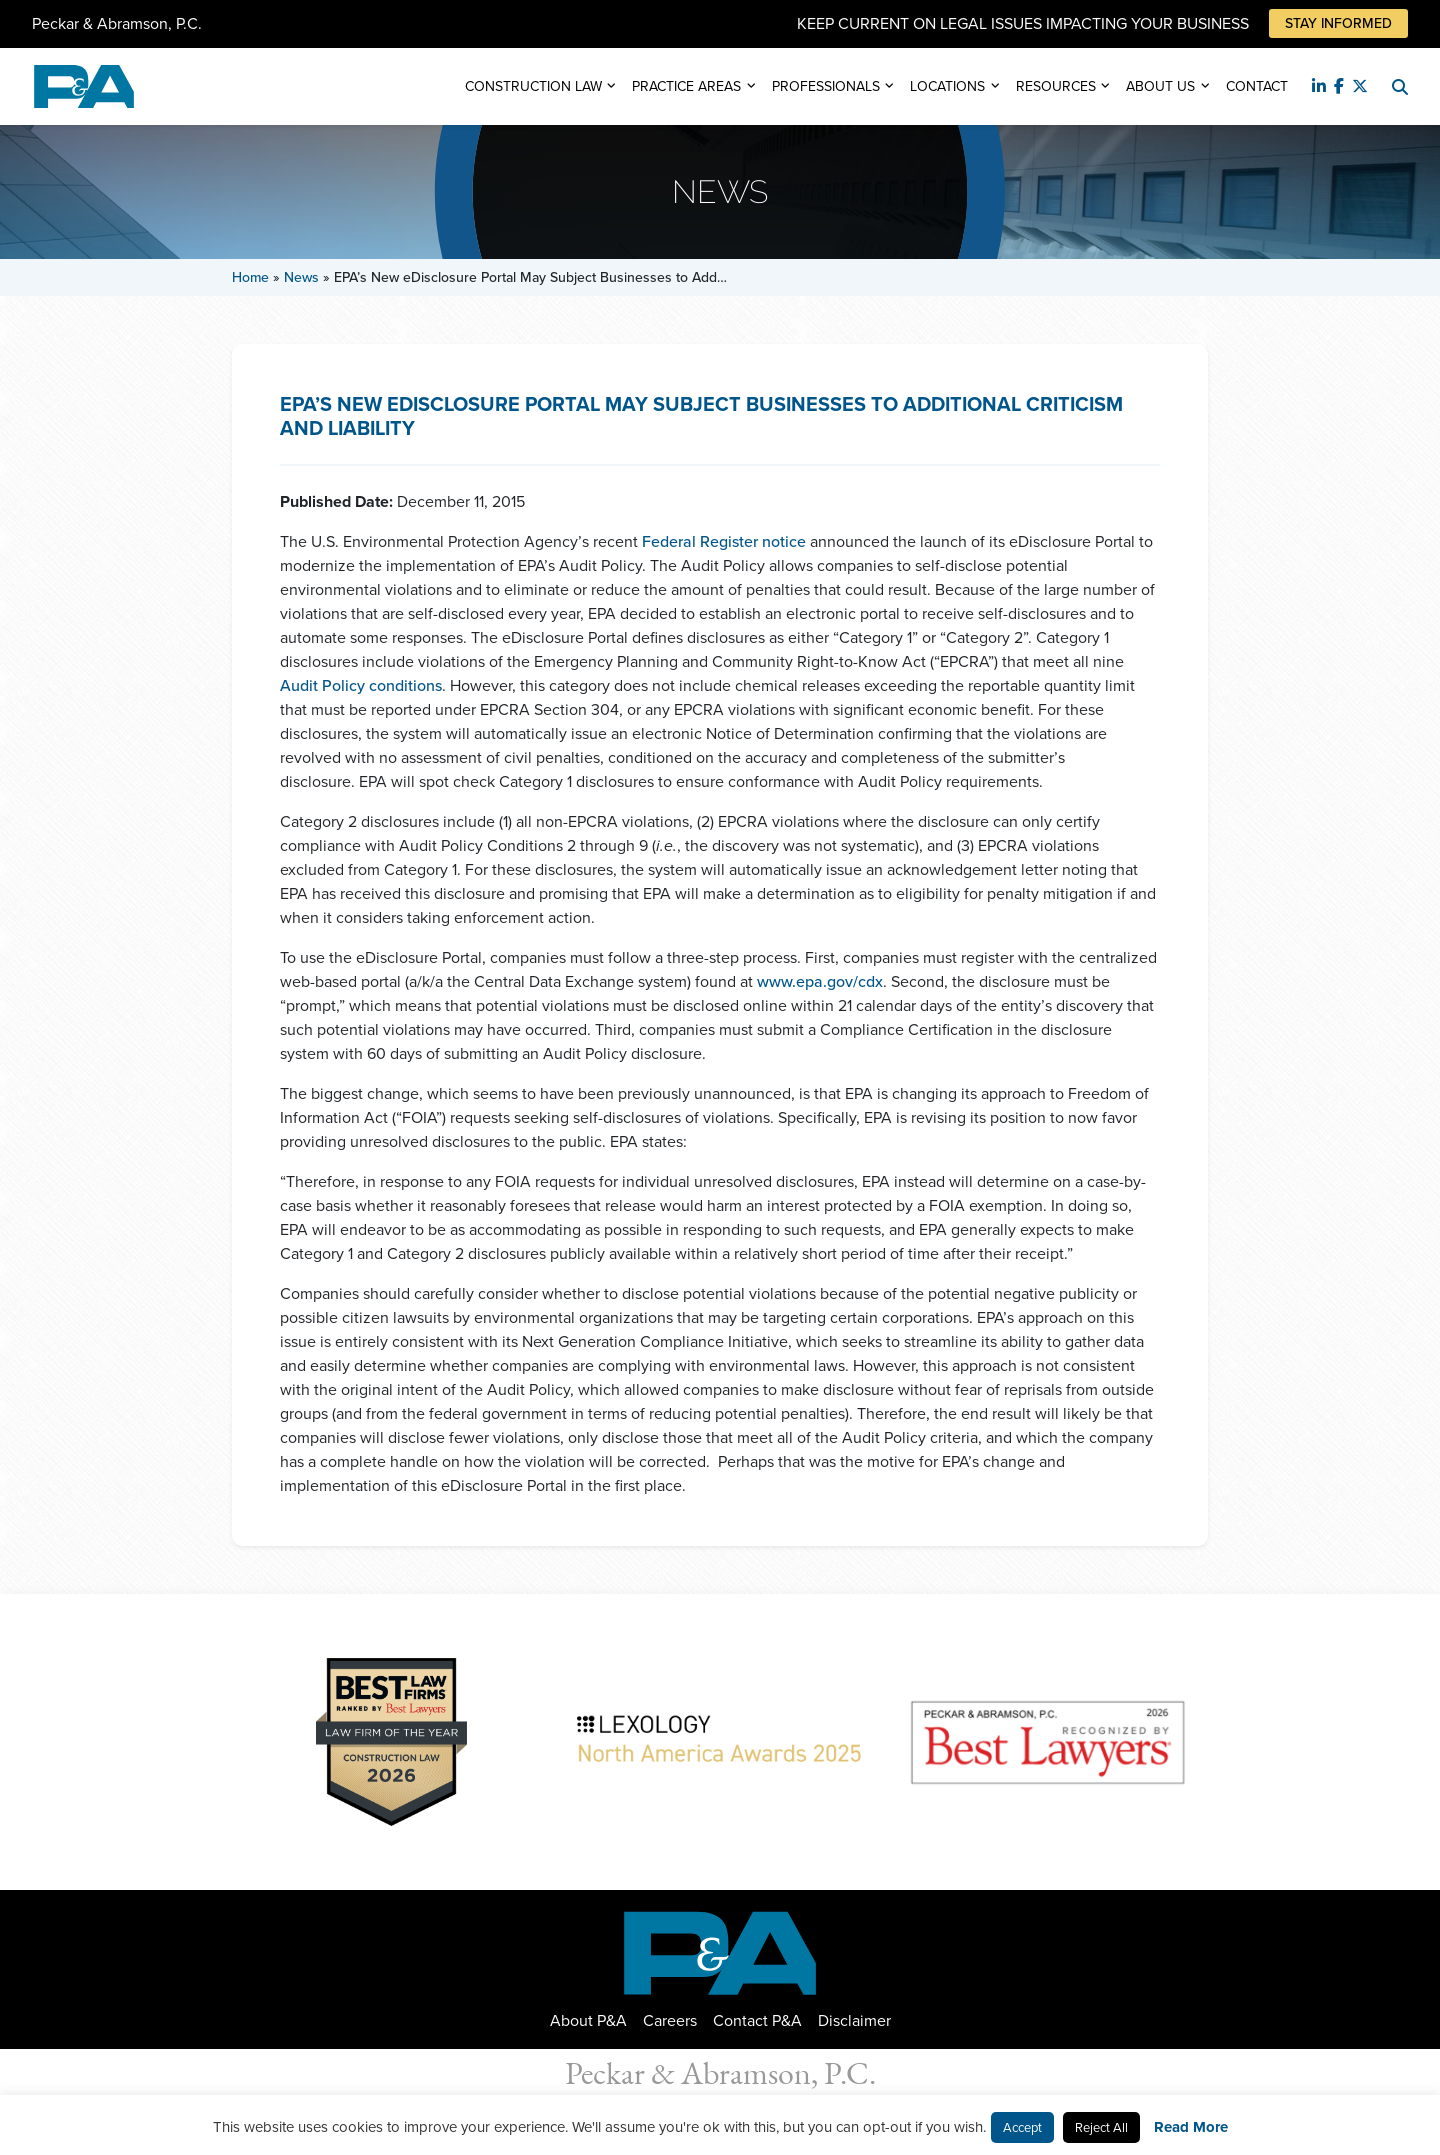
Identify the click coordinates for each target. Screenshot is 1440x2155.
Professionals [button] (826, 86)
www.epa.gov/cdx (820, 981)
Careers (670, 2020)
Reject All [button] (1101, 2127)
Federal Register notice (724, 541)
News (301, 277)
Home (250, 277)
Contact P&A (757, 2020)
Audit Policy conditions (361, 685)
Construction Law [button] (533, 86)
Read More (1191, 2127)
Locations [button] (947, 86)
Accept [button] (1022, 2127)
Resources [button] (1056, 86)
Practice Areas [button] (686, 86)
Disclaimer (854, 2020)
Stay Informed (1338, 23)
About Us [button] (1160, 86)
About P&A (588, 2020)
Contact (1257, 86)
